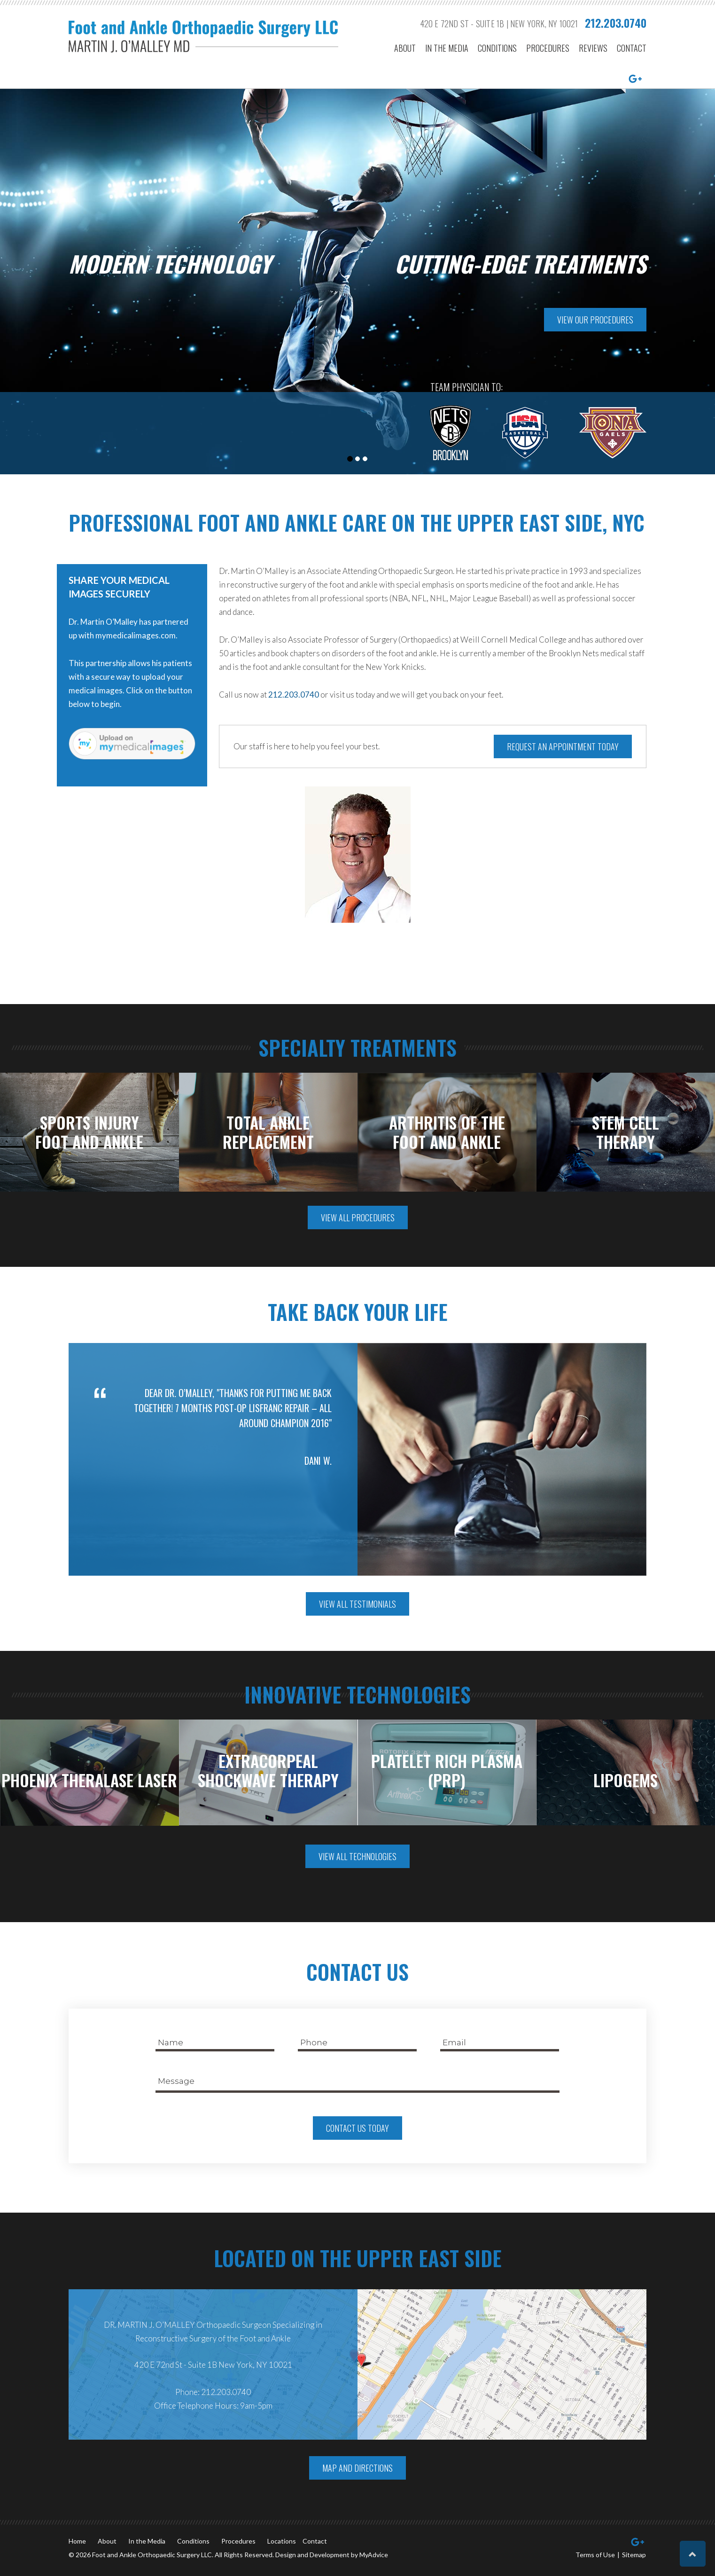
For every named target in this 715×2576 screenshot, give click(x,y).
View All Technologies (357, 1856)
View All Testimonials (357, 1604)
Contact (631, 48)
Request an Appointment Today (563, 746)
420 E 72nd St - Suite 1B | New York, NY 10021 (499, 23)
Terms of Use (595, 2555)
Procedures (547, 48)
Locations (281, 2541)
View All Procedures (358, 1217)
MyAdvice (373, 2555)
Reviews (593, 48)
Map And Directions (357, 2468)
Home (77, 2541)
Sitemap (634, 2555)
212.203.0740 (615, 22)
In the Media (446, 48)
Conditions (497, 48)
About (405, 48)
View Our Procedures (595, 320)
